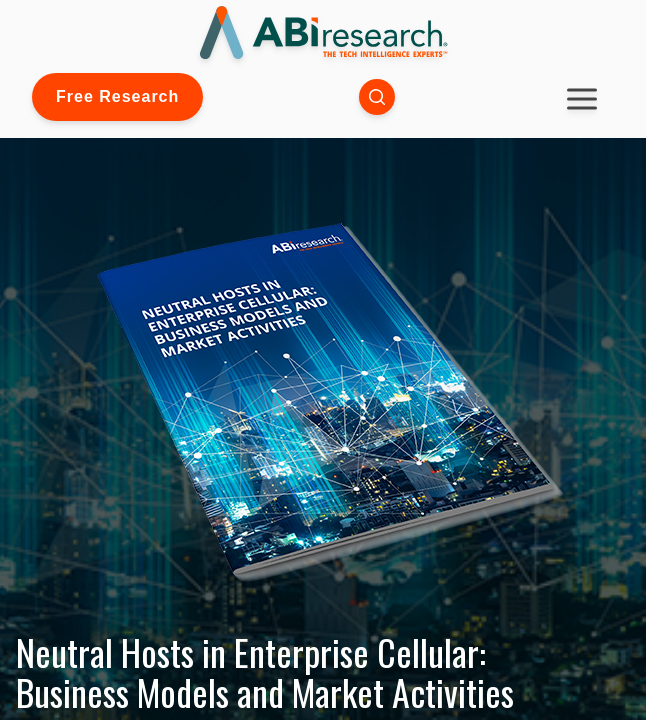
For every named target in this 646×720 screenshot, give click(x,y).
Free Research (117, 96)
